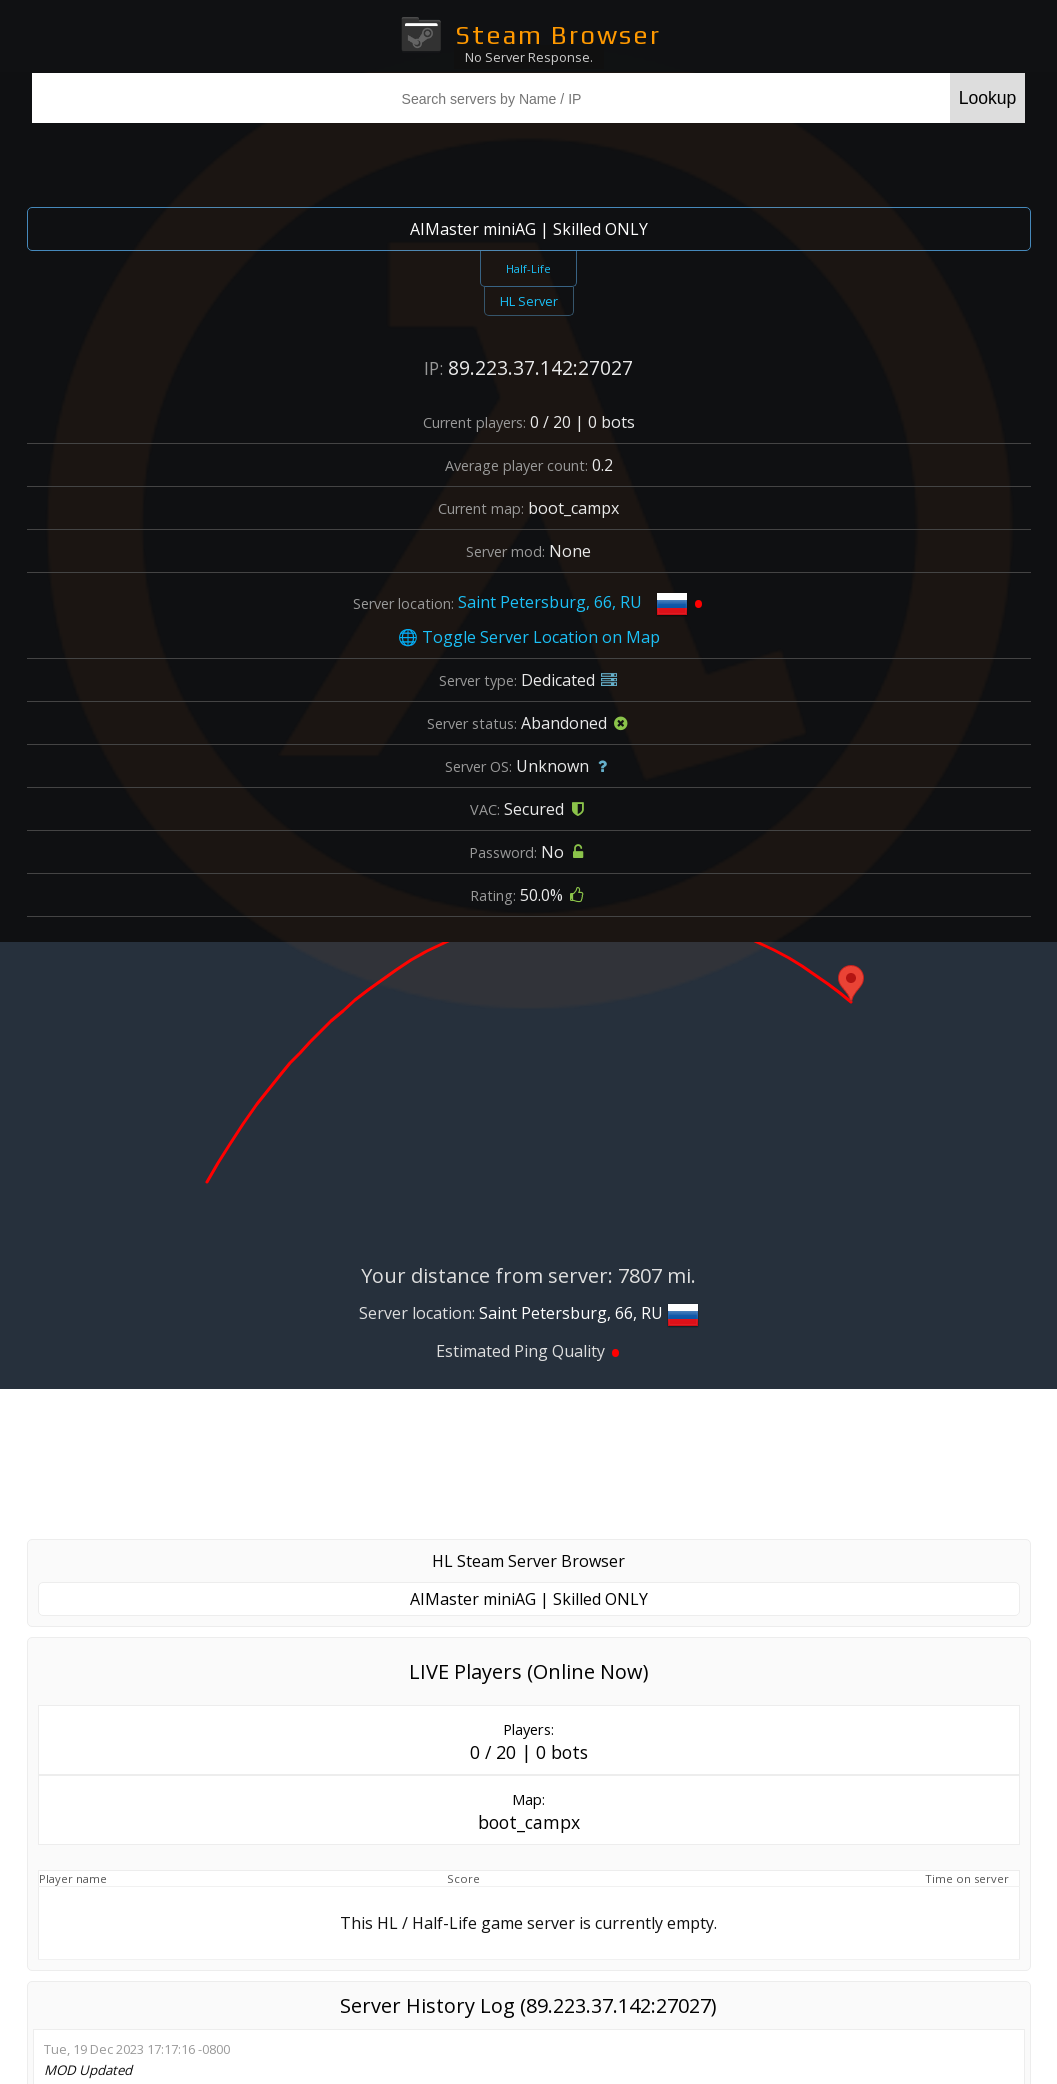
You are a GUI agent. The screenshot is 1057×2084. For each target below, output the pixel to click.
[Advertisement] (529, 1464)
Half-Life (528, 268)
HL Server (529, 301)
